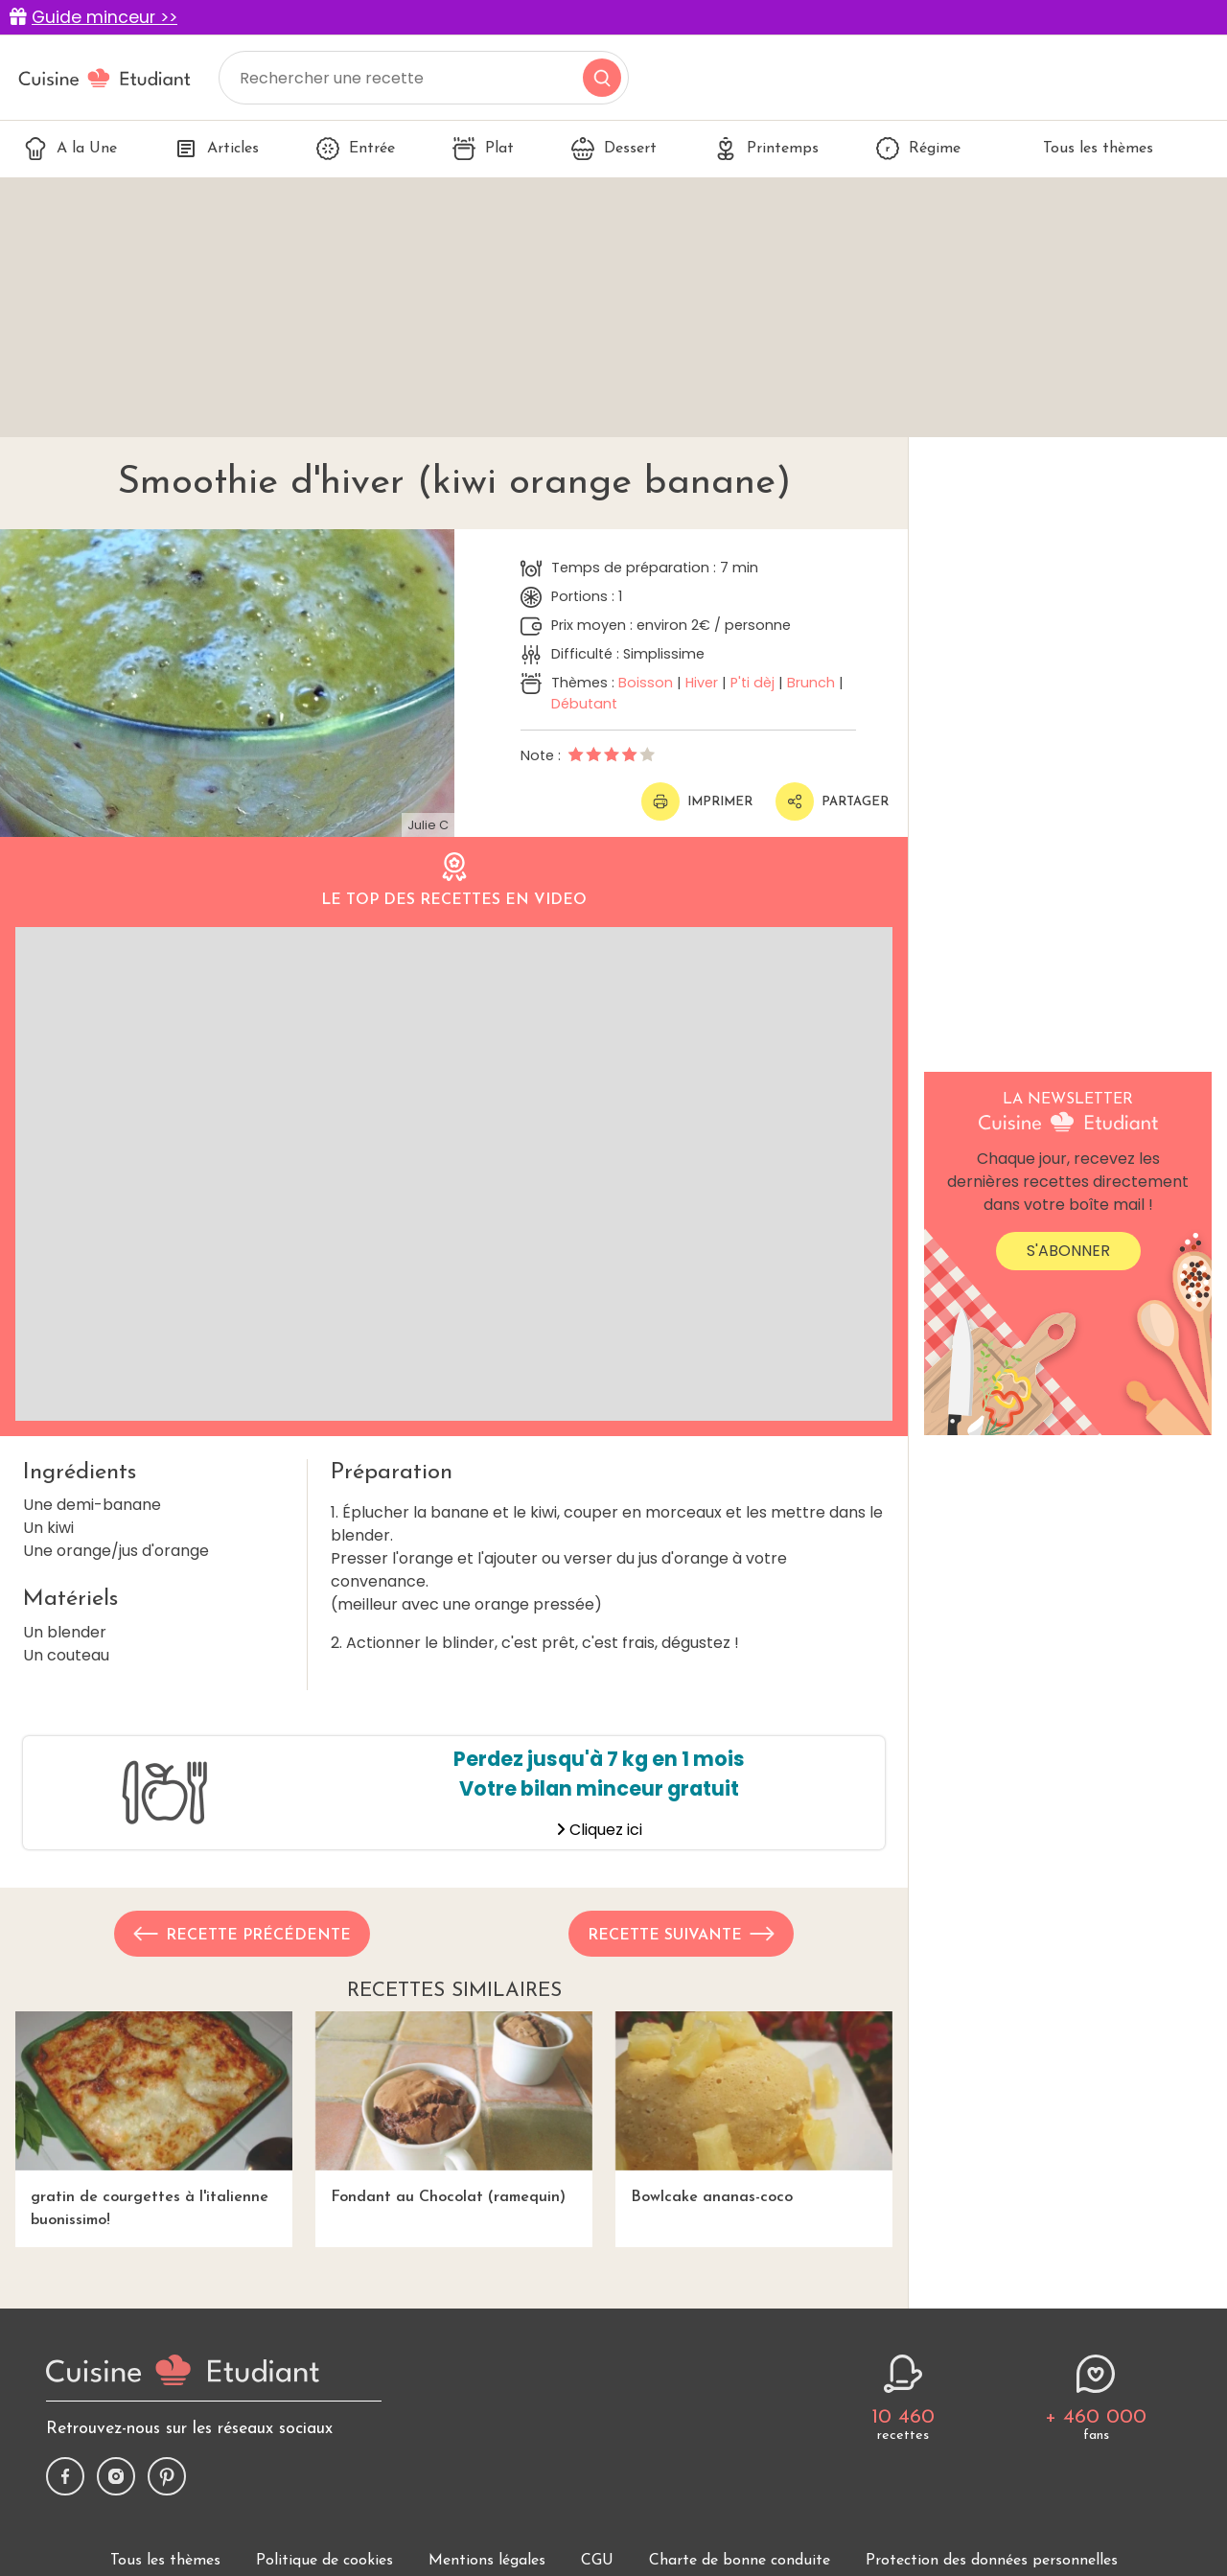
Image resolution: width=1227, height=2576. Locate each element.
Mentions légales (486, 2560)
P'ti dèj (752, 682)
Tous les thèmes (1085, 148)
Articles (216, 148)
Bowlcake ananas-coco (753, 2107)
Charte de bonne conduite (739, 2560)
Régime (918, 148)
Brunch (811, 682)
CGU (597, 2560)
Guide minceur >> (104, 17)
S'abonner (1068, 1251)
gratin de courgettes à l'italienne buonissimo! (153, 2119)
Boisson (645, 682)
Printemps (766, 148)
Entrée (355, 148)
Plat (483, 148)
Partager (832, 801)
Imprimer (696, 801)
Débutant (584, 703)
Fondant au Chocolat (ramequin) (453, 2107)
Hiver (701, 682)
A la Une (70, 148)
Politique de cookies (324, 2560)
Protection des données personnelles (992, 2560)
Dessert (614, 148)
